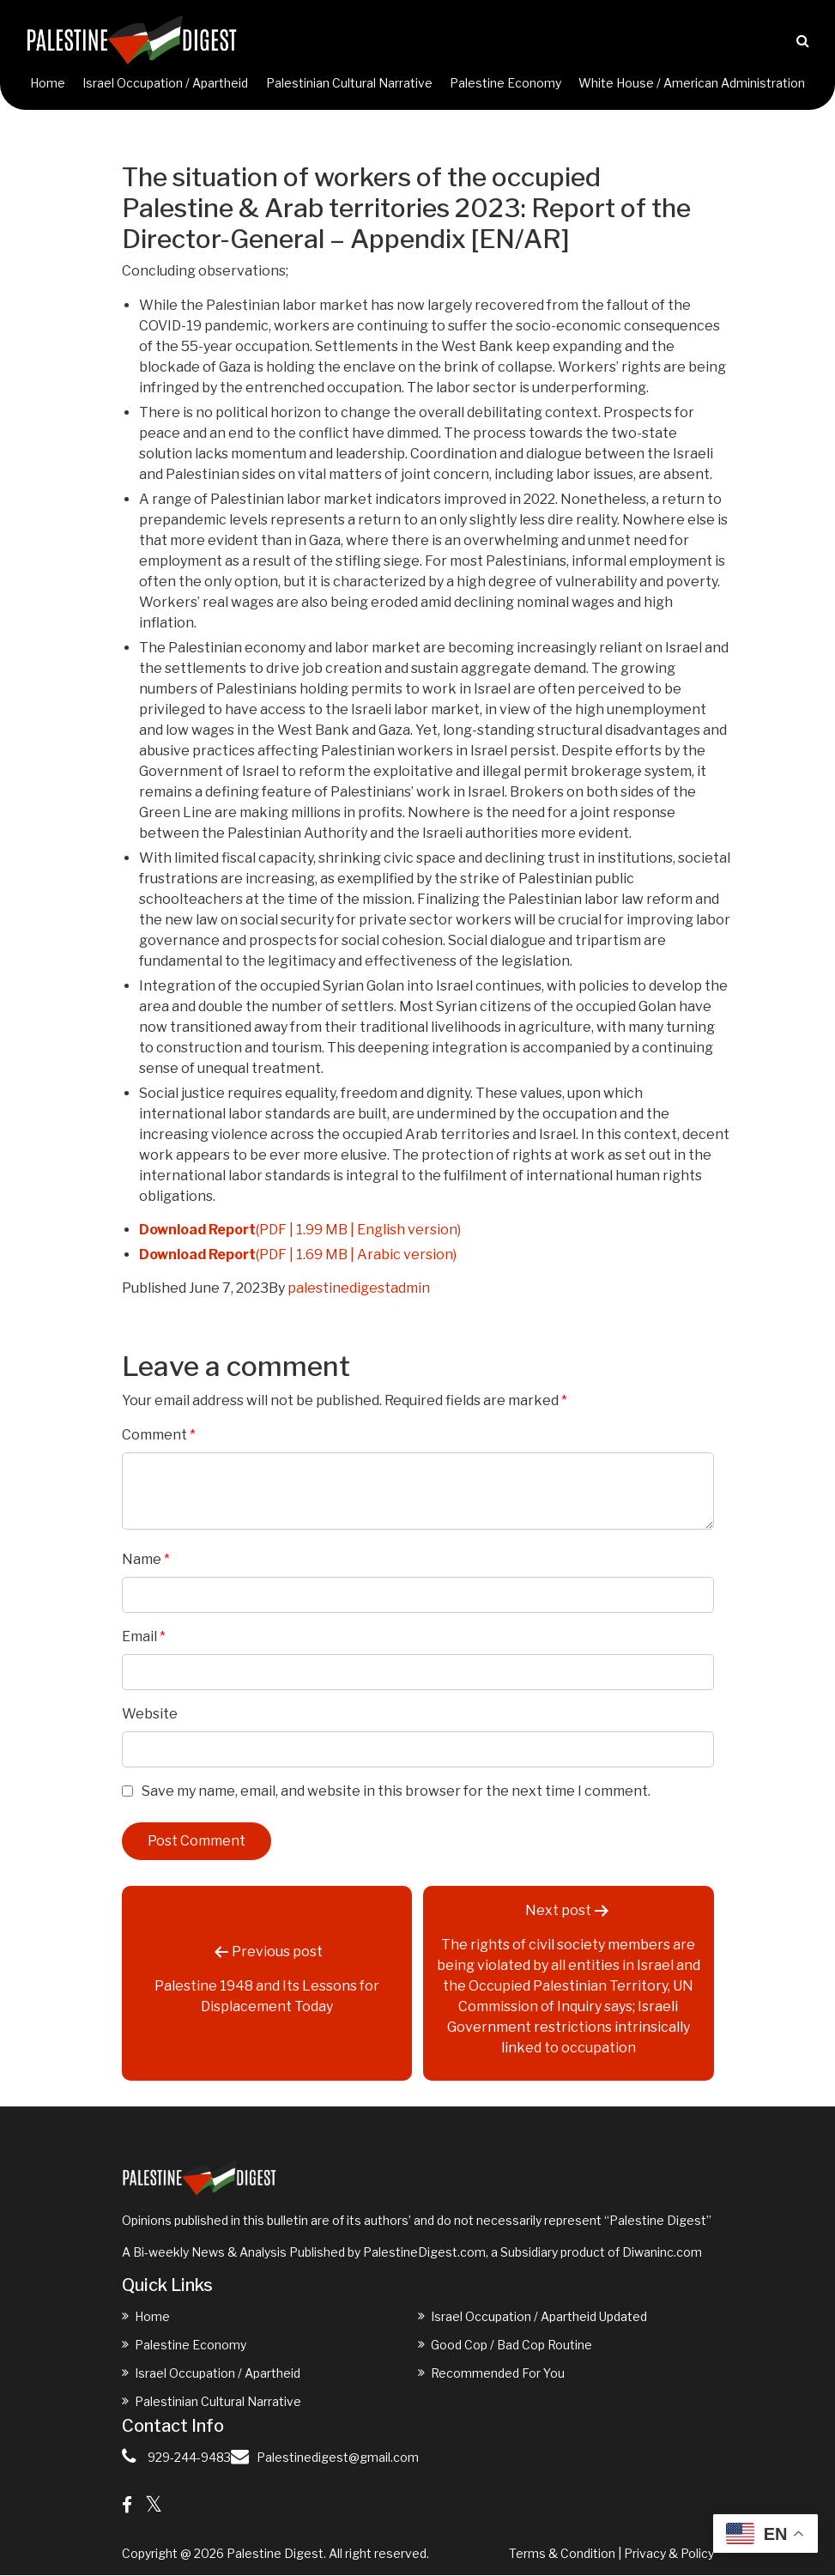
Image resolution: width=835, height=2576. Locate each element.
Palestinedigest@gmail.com (338, 2458)
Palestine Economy (505, 83)
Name (146, 1560)
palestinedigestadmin (358, 1289)
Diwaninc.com (662, 2253)
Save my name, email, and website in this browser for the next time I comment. (396, 1792)
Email (144, 1637)
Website (150, 1714)
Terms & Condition (562, 2554)
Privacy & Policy (669, 2554)
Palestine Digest (275, 2554)
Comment (159, 1435)
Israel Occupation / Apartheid (165, 83)
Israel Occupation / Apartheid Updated (539, 2317)
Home (47, 83)
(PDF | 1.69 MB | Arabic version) (298, 1255)
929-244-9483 (189, 2458)
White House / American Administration (691, 83)
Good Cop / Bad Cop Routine (511, 2345)
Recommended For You (498, 2374)
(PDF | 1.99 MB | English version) (300, 1230)
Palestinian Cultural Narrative (349, 83)
